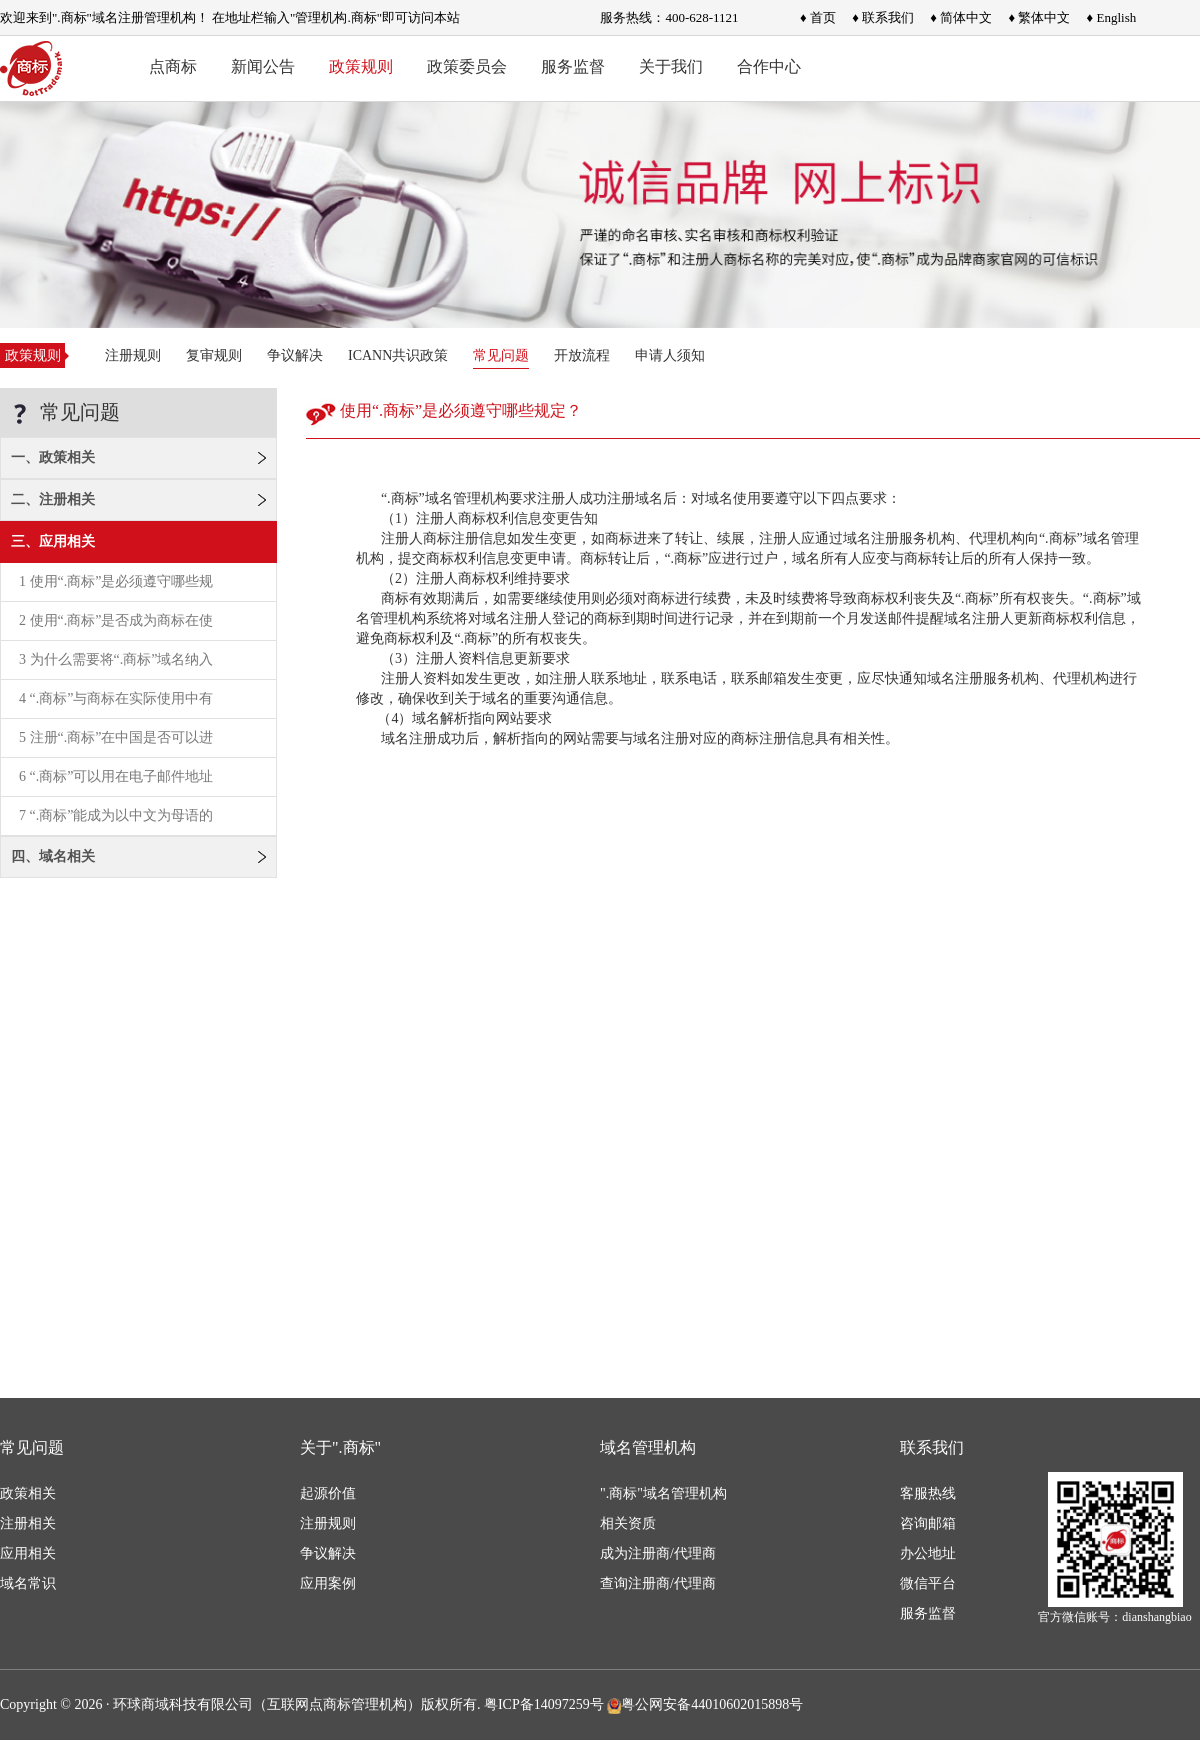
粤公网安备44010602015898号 (705, 1704)
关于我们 (671, 66)
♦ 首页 (818, 17)
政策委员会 (467, 66)
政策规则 (361, 66)
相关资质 (628, 1523)
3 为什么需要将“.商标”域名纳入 (116, 659)
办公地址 (928, 1553)
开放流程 (582, 355)
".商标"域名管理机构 (663, 1493)
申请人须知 (670, 355)
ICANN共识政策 (398, 355)
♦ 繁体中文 (1039, 17)
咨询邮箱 (928, 1523)
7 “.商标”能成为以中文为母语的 (116, 815)
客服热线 (928, 1493)
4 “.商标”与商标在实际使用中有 (116, 698)
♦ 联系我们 (883, 17)
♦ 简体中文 (961, 17)
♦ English (1112, 17)
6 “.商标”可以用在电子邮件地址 (116, 776)
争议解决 (295, 355)
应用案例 (328, 1583)
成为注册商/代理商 (658, 1553)
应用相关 (28, 1553)
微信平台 (928, 1583)
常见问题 (501, 355)
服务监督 (573, 66)
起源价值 (328, 1493)
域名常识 (28, 1583)
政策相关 (28, 1493)
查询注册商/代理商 (658, 1583)
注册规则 (133, 355)
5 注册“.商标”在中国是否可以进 (116, 737)
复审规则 (214, 355)
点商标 (173, 66)
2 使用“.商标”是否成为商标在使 (116, 620)
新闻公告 (263, 66)
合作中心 (769, 66)
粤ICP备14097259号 (544, 1704)
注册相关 (28, 1523)
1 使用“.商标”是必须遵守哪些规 (116, 581)
